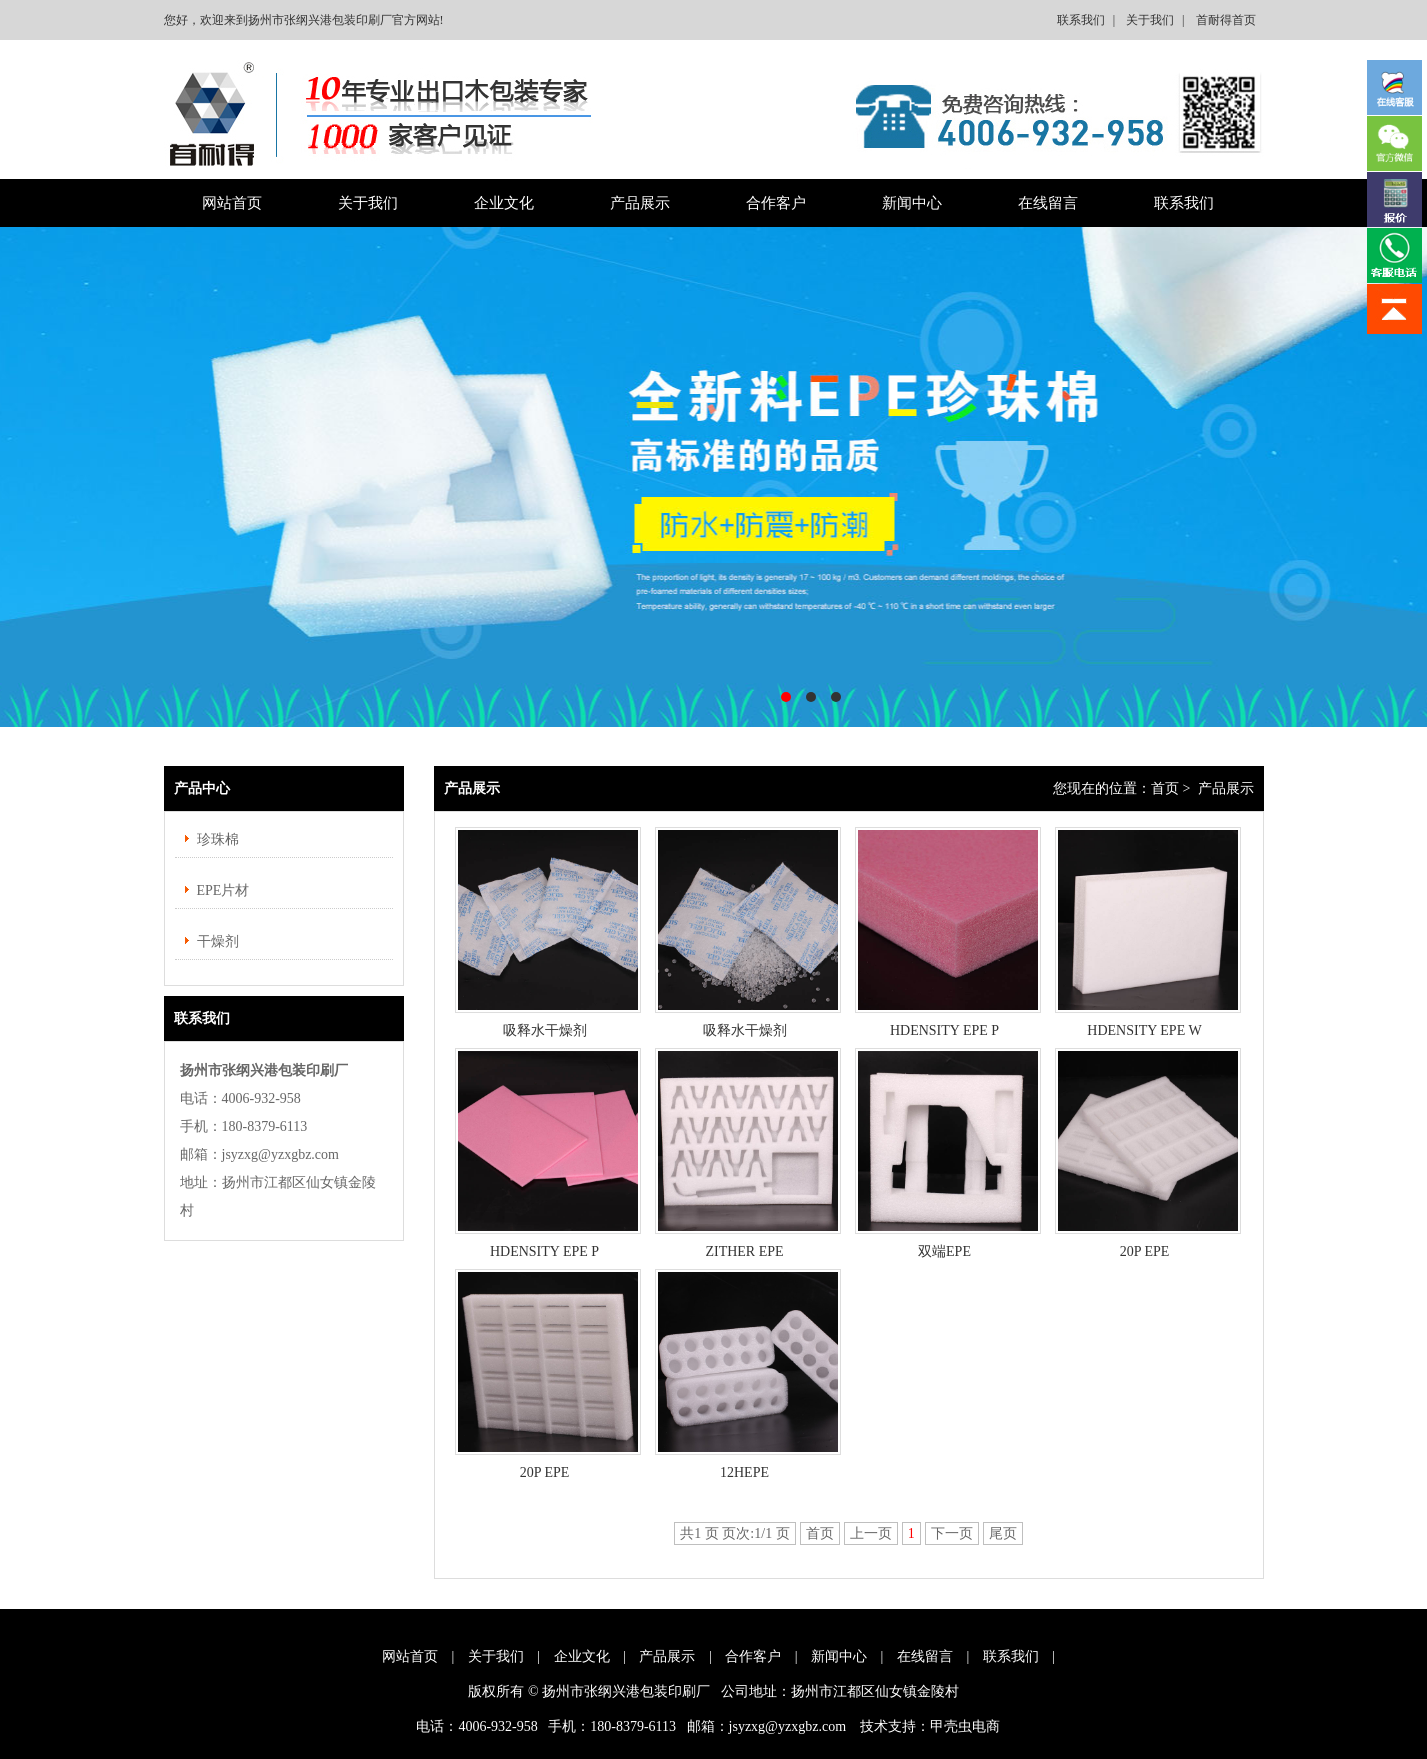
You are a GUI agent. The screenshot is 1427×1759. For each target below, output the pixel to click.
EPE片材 (223, 890)
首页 (1165, 788)
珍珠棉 (218, 839)
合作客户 (776, 203)
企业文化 (504, 203)
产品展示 (640, 203)
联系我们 (1081, 20)
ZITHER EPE (744, 1251)
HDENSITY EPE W (1144, 1030)
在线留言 (1048, 203)
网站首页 (232, 203)
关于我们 (1150, 20)
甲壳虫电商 (965, 1726)
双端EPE (944, 1251)
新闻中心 (912, 203)
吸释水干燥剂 (545, 1030)
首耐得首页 (1226, 20)
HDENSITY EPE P (944, 1030)
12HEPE (744, 1472)
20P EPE (1145, 1251)
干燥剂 (218, 941)
